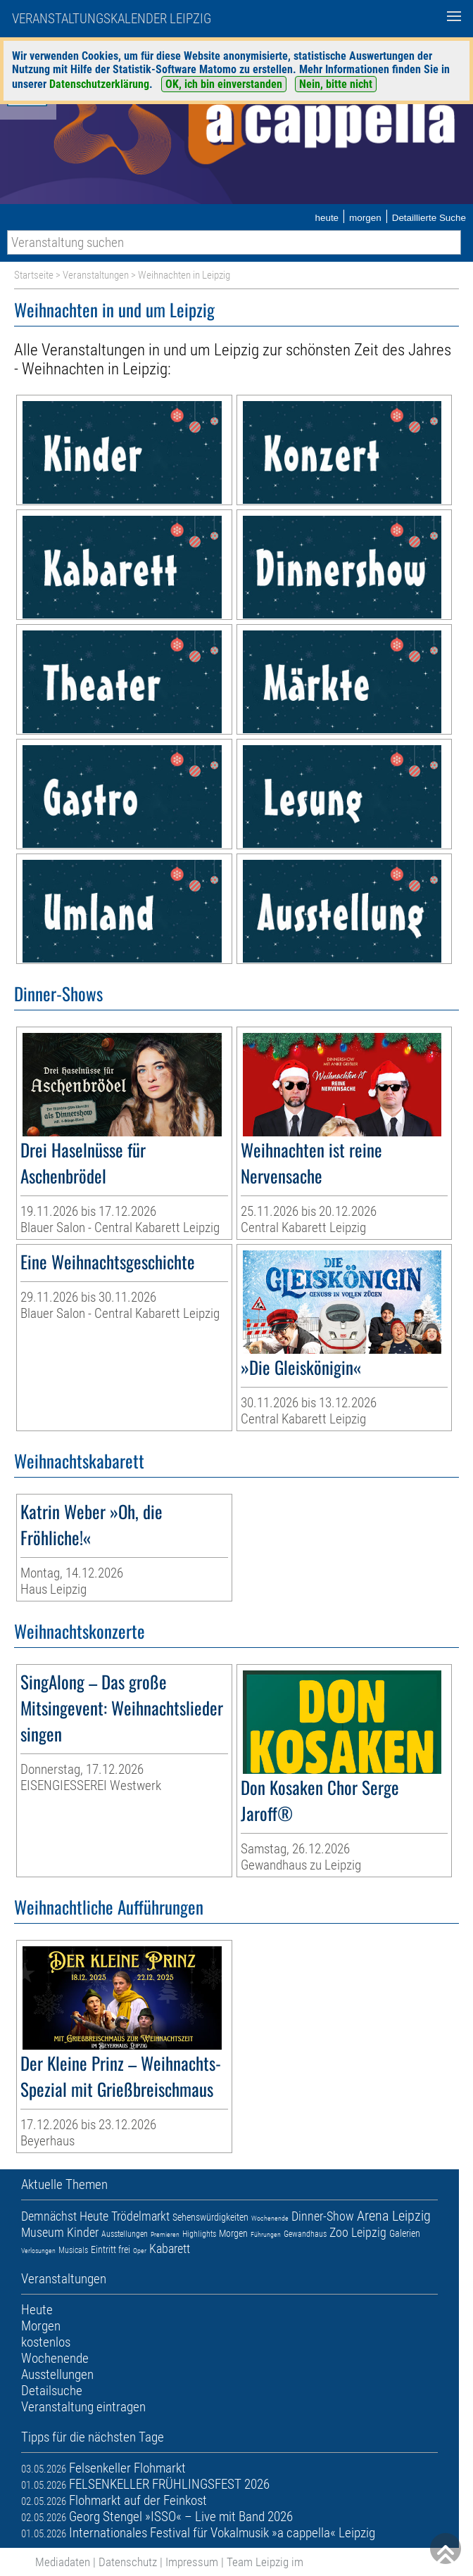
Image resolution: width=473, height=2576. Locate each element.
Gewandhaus (305, 2234)
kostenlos (45, 2342)
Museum (42, 2232)
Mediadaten (62, 2562)
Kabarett (169, 2248)
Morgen (233, 2233)
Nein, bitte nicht (335, 84)
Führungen (266, 2234)
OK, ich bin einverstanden (223, 84)
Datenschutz (128, 2562)
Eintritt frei (110, 2249)
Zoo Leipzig (357, 2232)
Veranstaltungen (96, 275)
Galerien (404, 2233)
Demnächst (49, 2216)
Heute (94, 2216)
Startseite (33, 275)
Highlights (199, 2234)
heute (327, 217)
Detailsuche (51, 2391)
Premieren (165, 2234)
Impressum (191, 2562)
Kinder (83, 2232)
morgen (365, 217)
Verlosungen (38, 2250)
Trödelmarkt (140, 2216)
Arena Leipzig (394, 2215)
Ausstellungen (124, 2234)
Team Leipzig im (265, 2562)
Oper (139, 2250)
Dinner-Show (322, 2216)
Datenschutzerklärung (99, 84)
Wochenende (270, 2218)
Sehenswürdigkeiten (210, 2217)
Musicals (73, 2250)
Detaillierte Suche (429, 217)
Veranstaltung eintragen (83, 2407)
